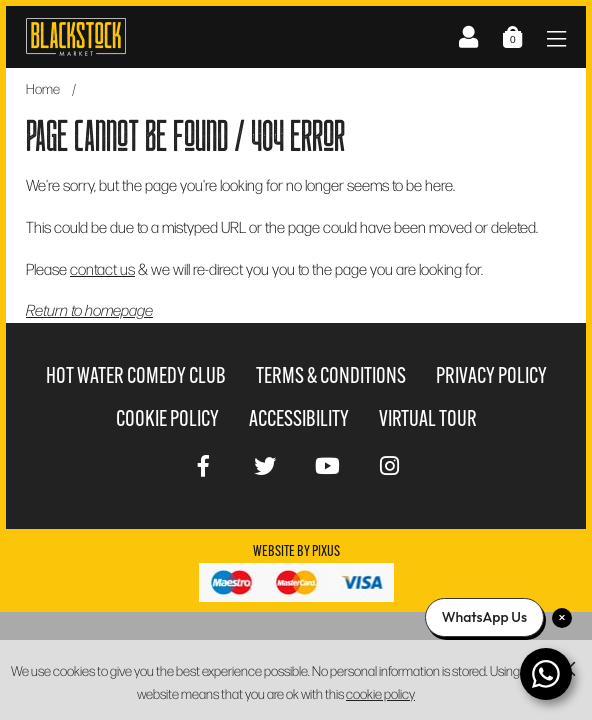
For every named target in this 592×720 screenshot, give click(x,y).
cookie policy (380, 693)
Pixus (326, 551)
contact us (102, 268)
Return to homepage (89, 309)
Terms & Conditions (331, 375)
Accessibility (299, 418)
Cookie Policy (167, 418)
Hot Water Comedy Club (136, 375)
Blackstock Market (76, 37)
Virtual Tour (428, 418)
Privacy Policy (491, 375)
